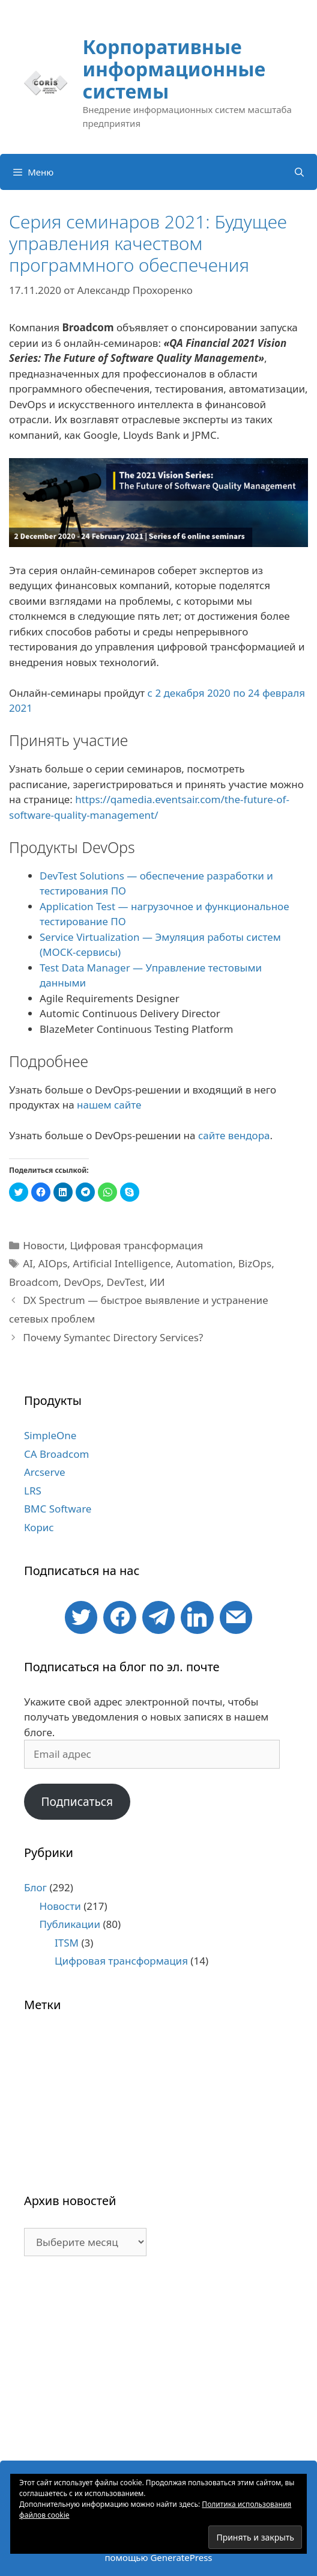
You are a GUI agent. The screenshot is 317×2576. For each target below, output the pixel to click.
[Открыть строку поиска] (299, 172)
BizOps (254, 1263)
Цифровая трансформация (136, 1245)
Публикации (70, 1924)
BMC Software (57, 1509)
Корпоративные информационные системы (173, 69)
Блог (35, 1887)
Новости (43, 1245)
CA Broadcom (56, 1454)
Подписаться (77, 1802)
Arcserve (44, 1472)
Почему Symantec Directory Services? (113, 1337)
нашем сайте (109, 1105)
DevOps (82, 1282)
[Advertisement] (158, 2364)
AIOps (53, 1263)
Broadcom (33, 1282)
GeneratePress (181, 2557)
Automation (204, 1263)
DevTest (125, 1282)
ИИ (157, 1282)
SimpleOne (50, 1435)
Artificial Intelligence (122, 1263)
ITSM (67, 1943)
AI (28, 1263)
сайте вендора (234, 1135)
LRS (32, 1491)
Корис (39, 1527)
